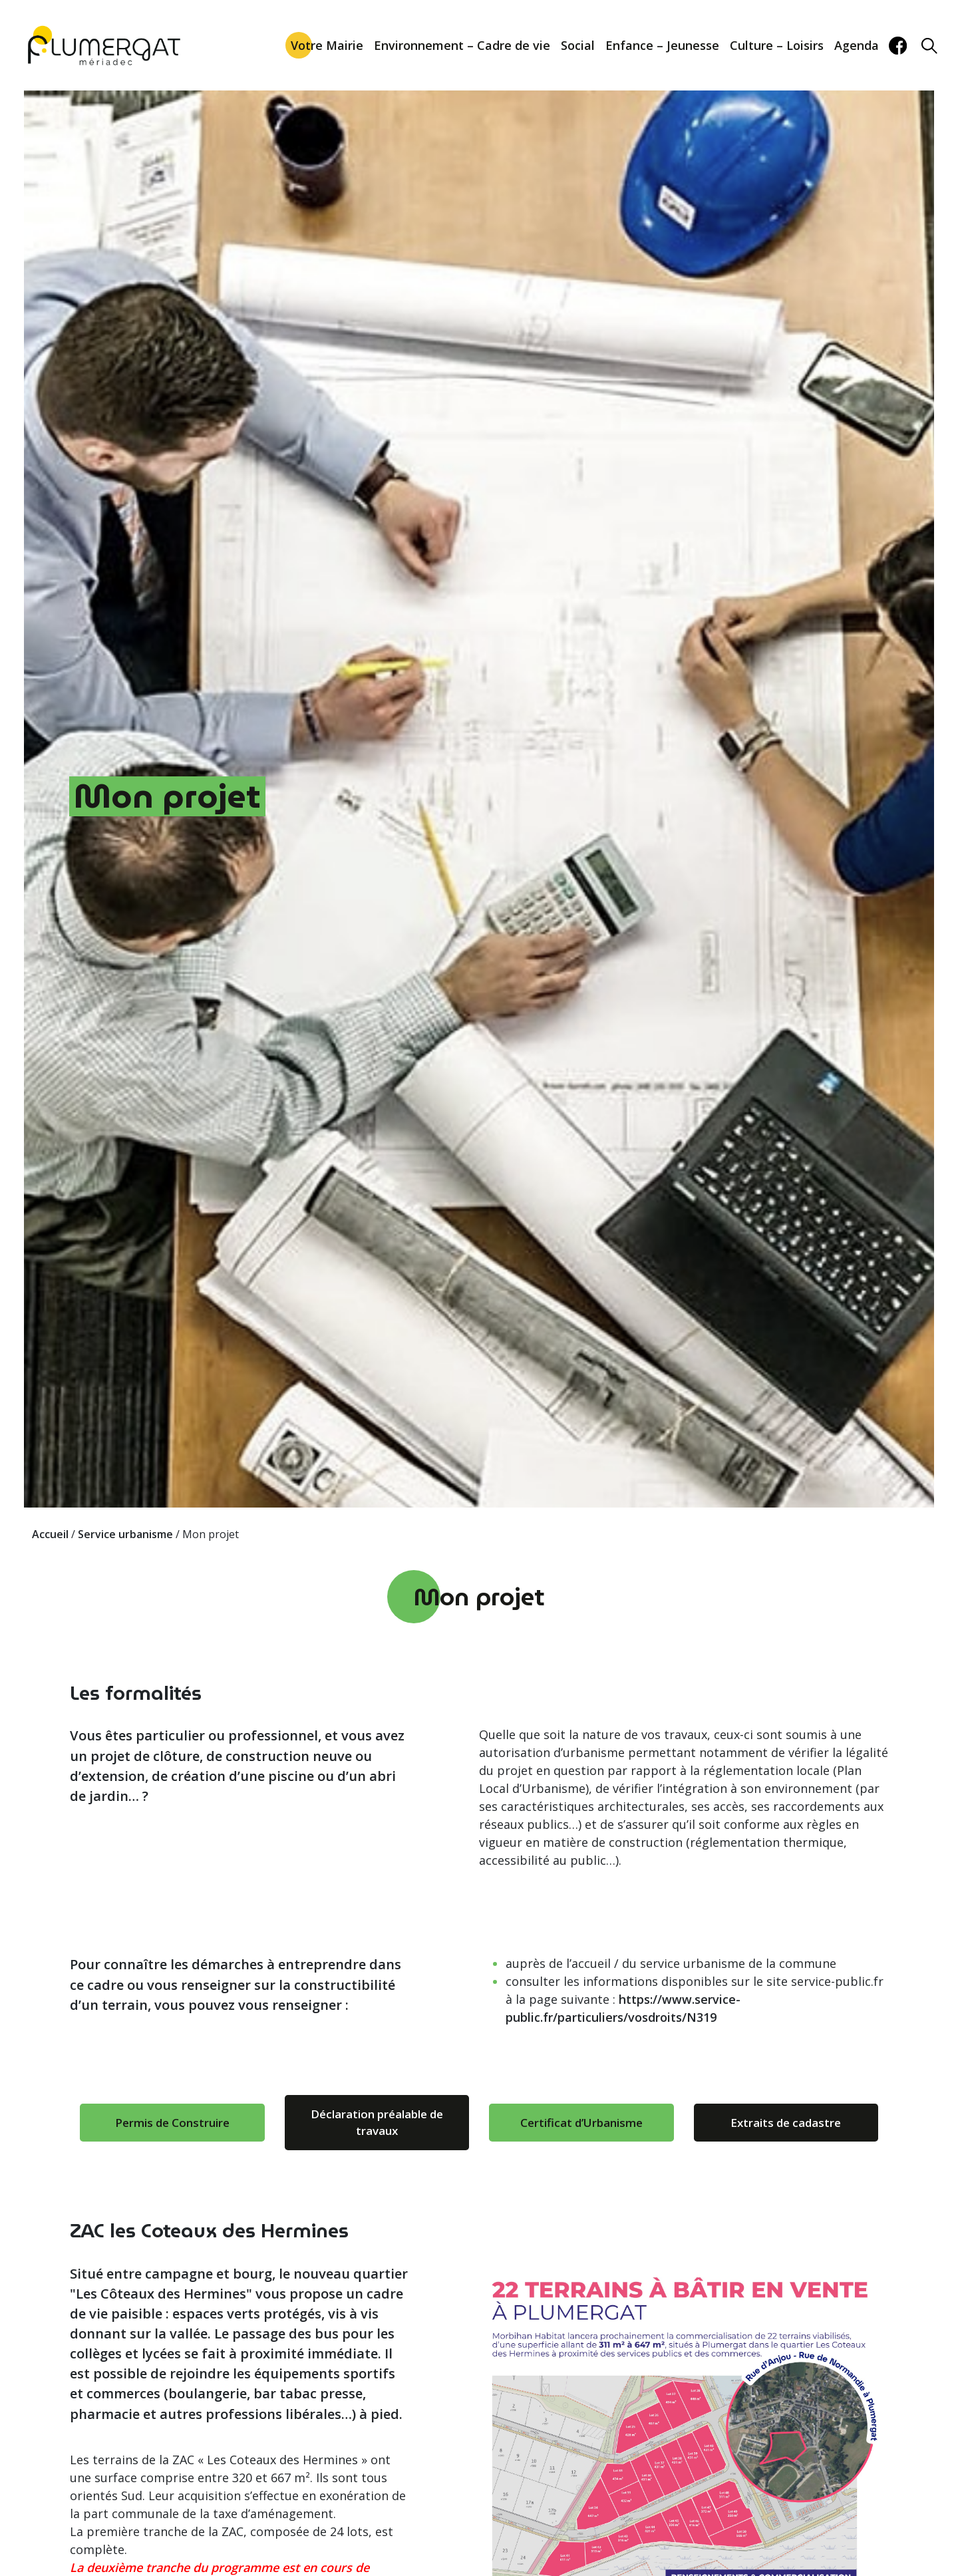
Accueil (50, 1534)
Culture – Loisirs (777, 45)
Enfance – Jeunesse (662, 45)
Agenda (856, 45)
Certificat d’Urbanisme (581, 2122)
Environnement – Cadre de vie (462, 45)
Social (578, 45)
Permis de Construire (172, 2122)
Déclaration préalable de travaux (377, 2122)
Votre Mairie (327, 45)
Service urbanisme (125, 1534)
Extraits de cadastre (785, 2122)
